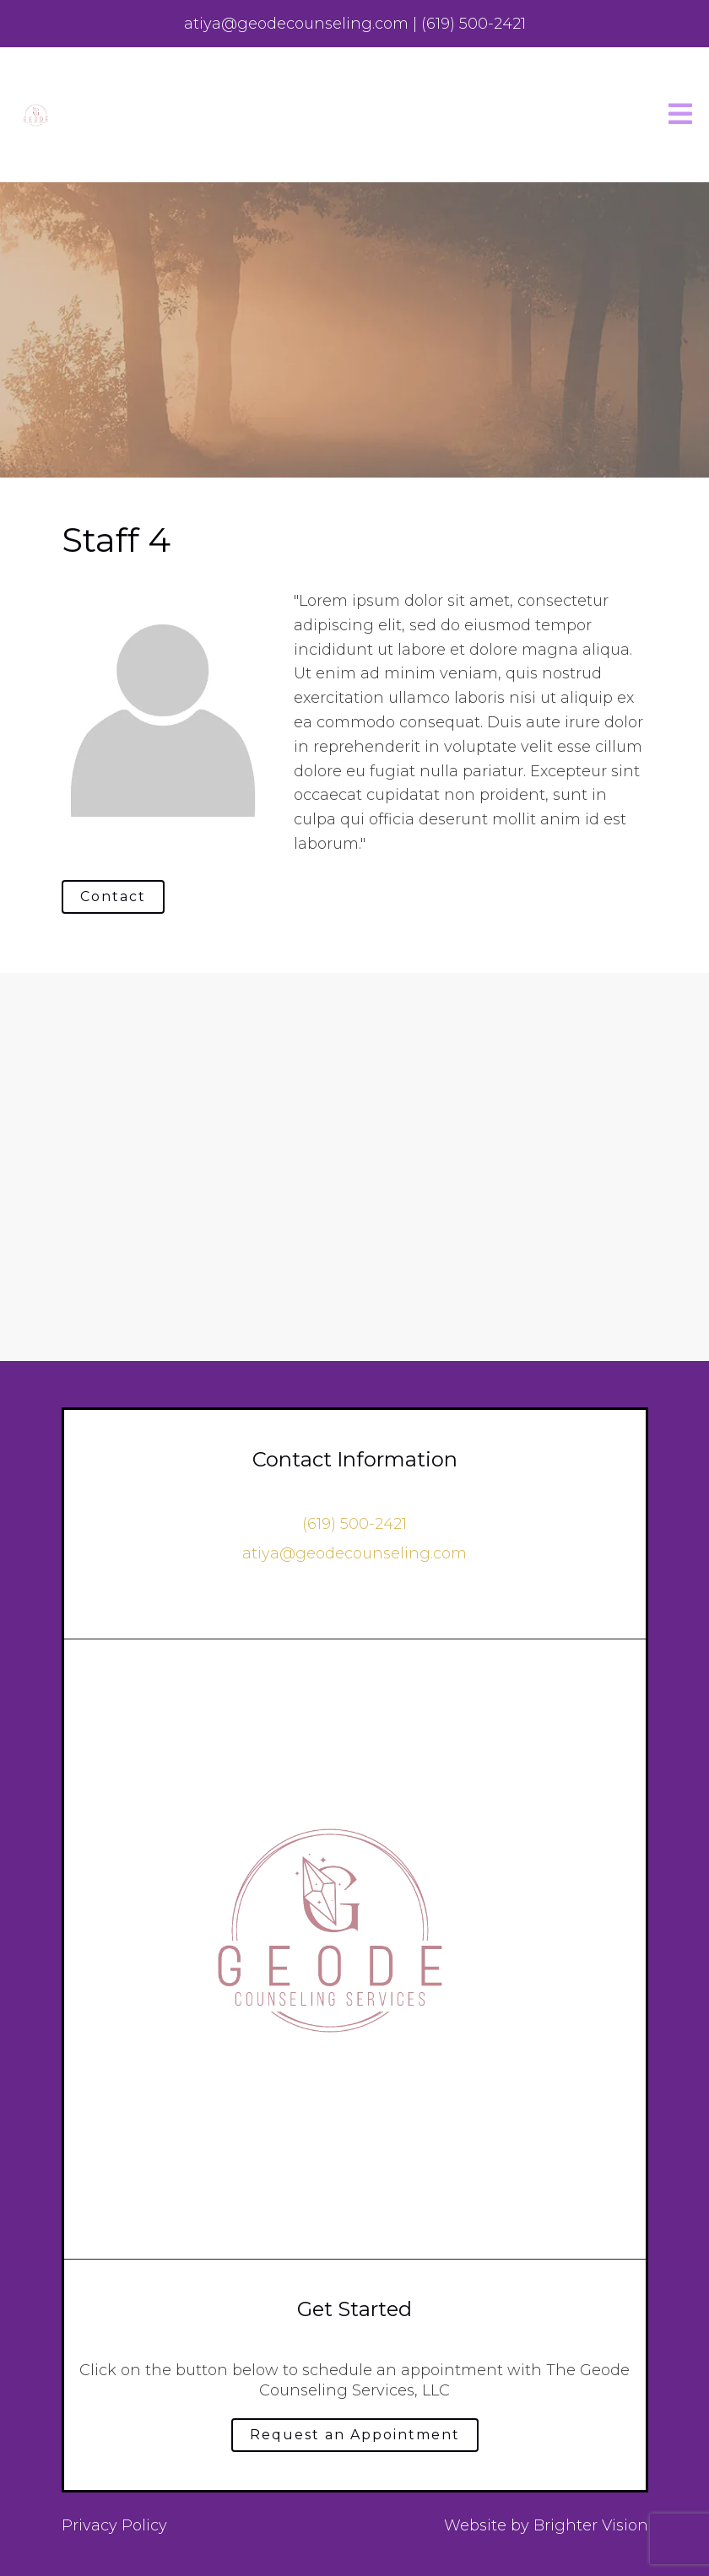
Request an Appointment (355, 2435)
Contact (113, 896)
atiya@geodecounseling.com (354, 1553)
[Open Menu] (680, 115)
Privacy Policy (114, 2525)
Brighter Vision (590, 2525)
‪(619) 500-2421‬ (354, 1524)
